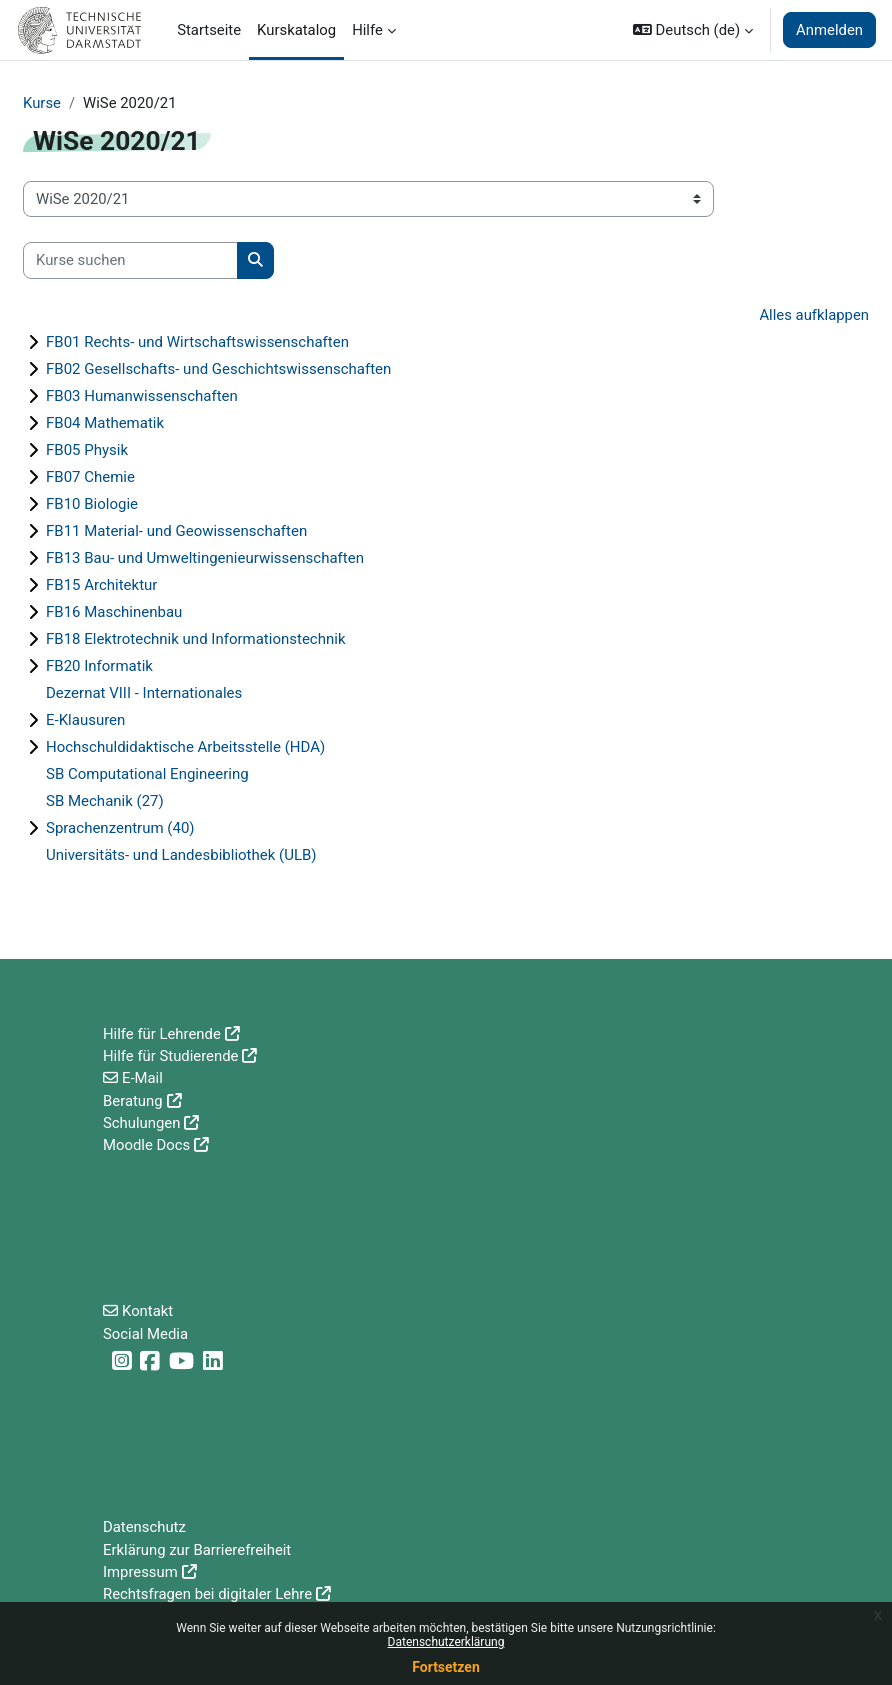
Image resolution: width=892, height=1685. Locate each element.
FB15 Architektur (101, 585)
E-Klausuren (85, 720)
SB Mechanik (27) (105, 801)
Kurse (42, 103)
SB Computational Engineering (147, 774)
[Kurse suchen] (130, 260)
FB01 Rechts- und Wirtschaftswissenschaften (197, 342)
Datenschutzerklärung (446, 1642)
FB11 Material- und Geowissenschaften (176, 531)
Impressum (140, 1572)
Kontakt (147, 1311)
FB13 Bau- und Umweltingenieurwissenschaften (205, 558)
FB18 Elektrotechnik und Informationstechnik (195, 639)
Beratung (133, 1101)
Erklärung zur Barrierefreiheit (197, 1550)
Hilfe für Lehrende (162, 1034)
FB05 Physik (87, 450)
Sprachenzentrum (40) (120, 828)
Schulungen (141, 1123)
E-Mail (142, 1078)
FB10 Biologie (92, 504)
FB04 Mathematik (105, 423)
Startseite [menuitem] (209, 30)
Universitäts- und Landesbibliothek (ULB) (181, 855)
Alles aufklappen (814, 315)
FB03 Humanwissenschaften (142, 396)
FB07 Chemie (90, 477)
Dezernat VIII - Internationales (144, 693)
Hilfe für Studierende (170, 1056)
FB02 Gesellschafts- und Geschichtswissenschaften (218, 369)
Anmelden (829, 30)
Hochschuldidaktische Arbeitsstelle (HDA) (185, 747)
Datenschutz (144, 1527)
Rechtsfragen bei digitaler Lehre (207, 1594)
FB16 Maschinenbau (114, 612)
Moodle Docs (146, 1145)
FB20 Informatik (99, 666)
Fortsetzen (446, 1667)
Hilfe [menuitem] (367, 30)
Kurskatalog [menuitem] (296, 30)
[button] (693, 30)
